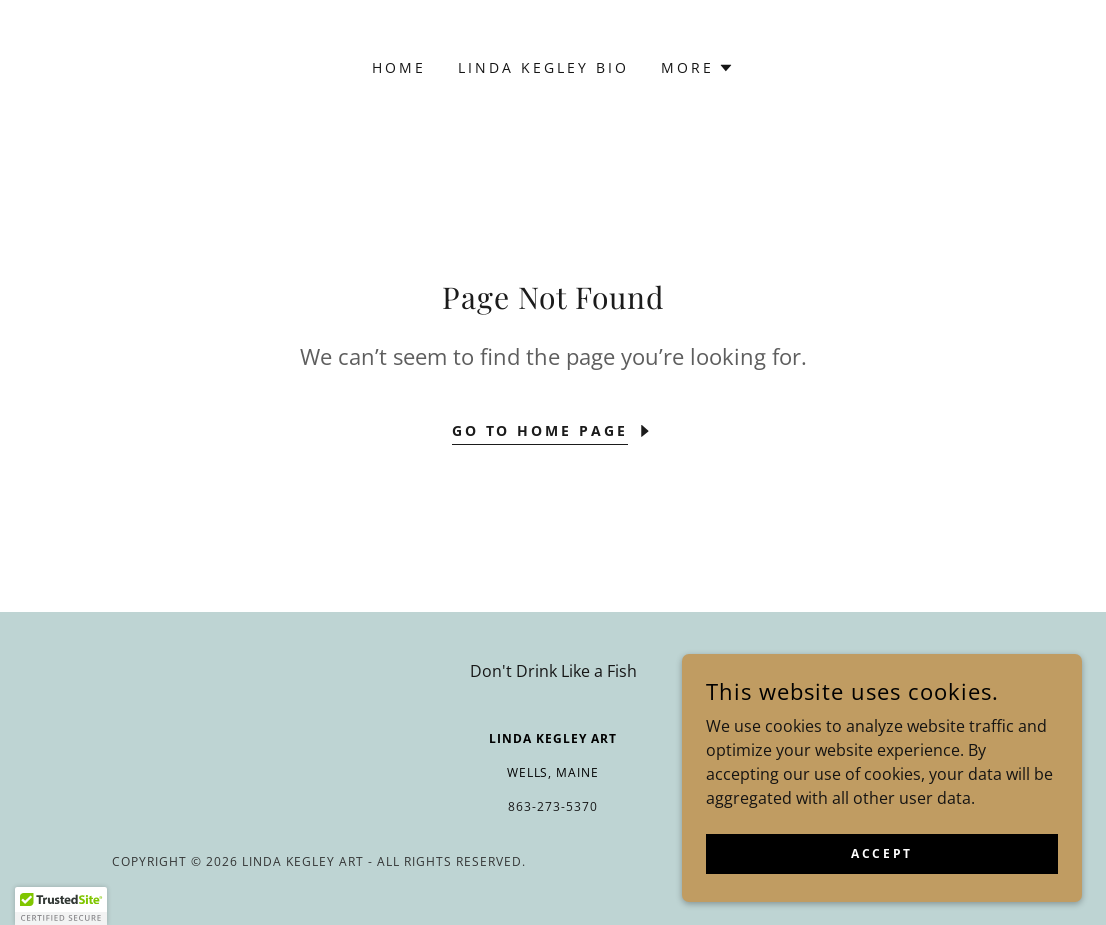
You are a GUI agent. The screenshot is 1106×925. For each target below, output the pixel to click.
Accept (881, 853)
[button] (697, 68)
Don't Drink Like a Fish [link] (553, 671)
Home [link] (399, 67)
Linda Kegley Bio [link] (543, 67)
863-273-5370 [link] (553, 806)
